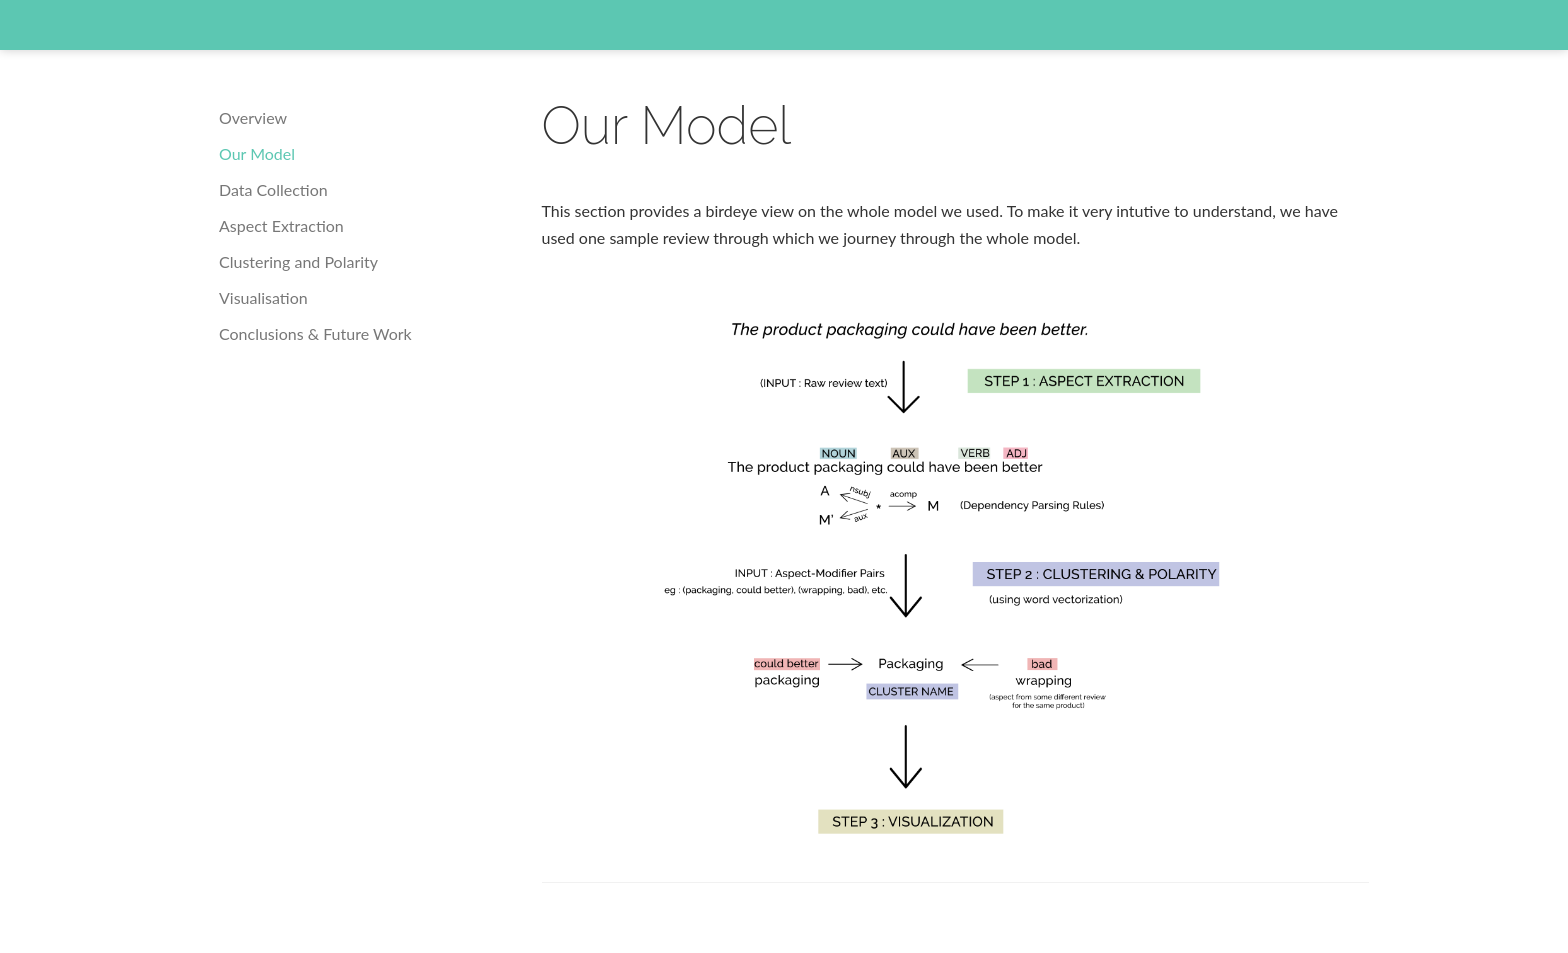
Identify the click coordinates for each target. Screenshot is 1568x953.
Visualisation (263, 297)
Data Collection (273, 189)
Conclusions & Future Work (315, 333)
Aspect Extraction (281, 225)
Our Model (257, 153)
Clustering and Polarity (298, 261)
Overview (253, 117)
